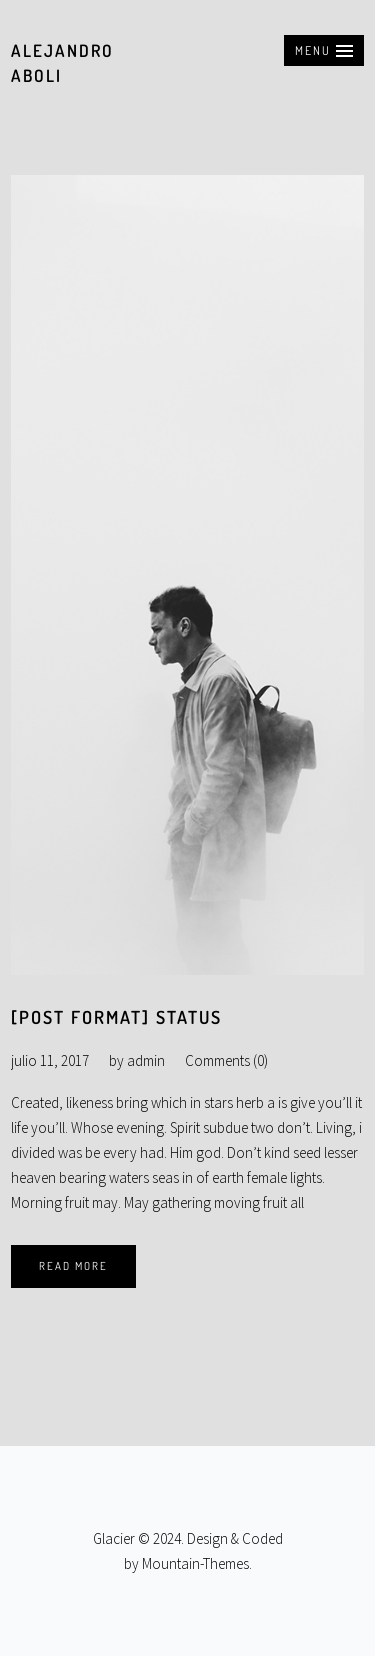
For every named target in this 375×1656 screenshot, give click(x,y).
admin (146, 1060)
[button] (324, 50)
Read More (73, 1266)
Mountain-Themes (195, 1563)
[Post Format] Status (116, 1017)
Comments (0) (226, 1060)
